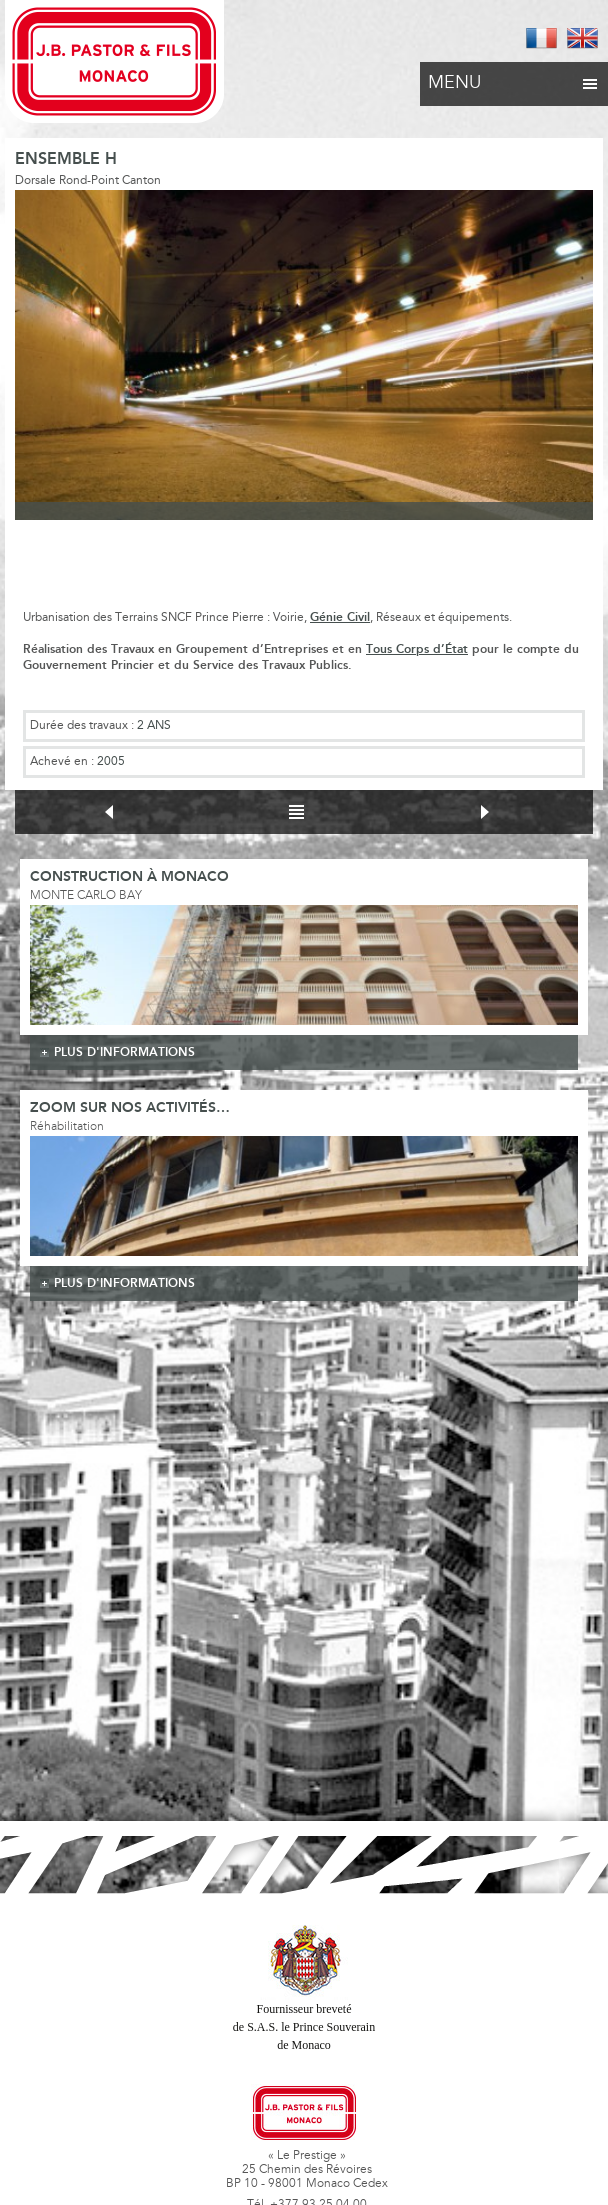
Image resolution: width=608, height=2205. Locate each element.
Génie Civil (340, 617)
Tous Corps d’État (417, 649)
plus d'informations (124, 1052)
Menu (514, 78)
